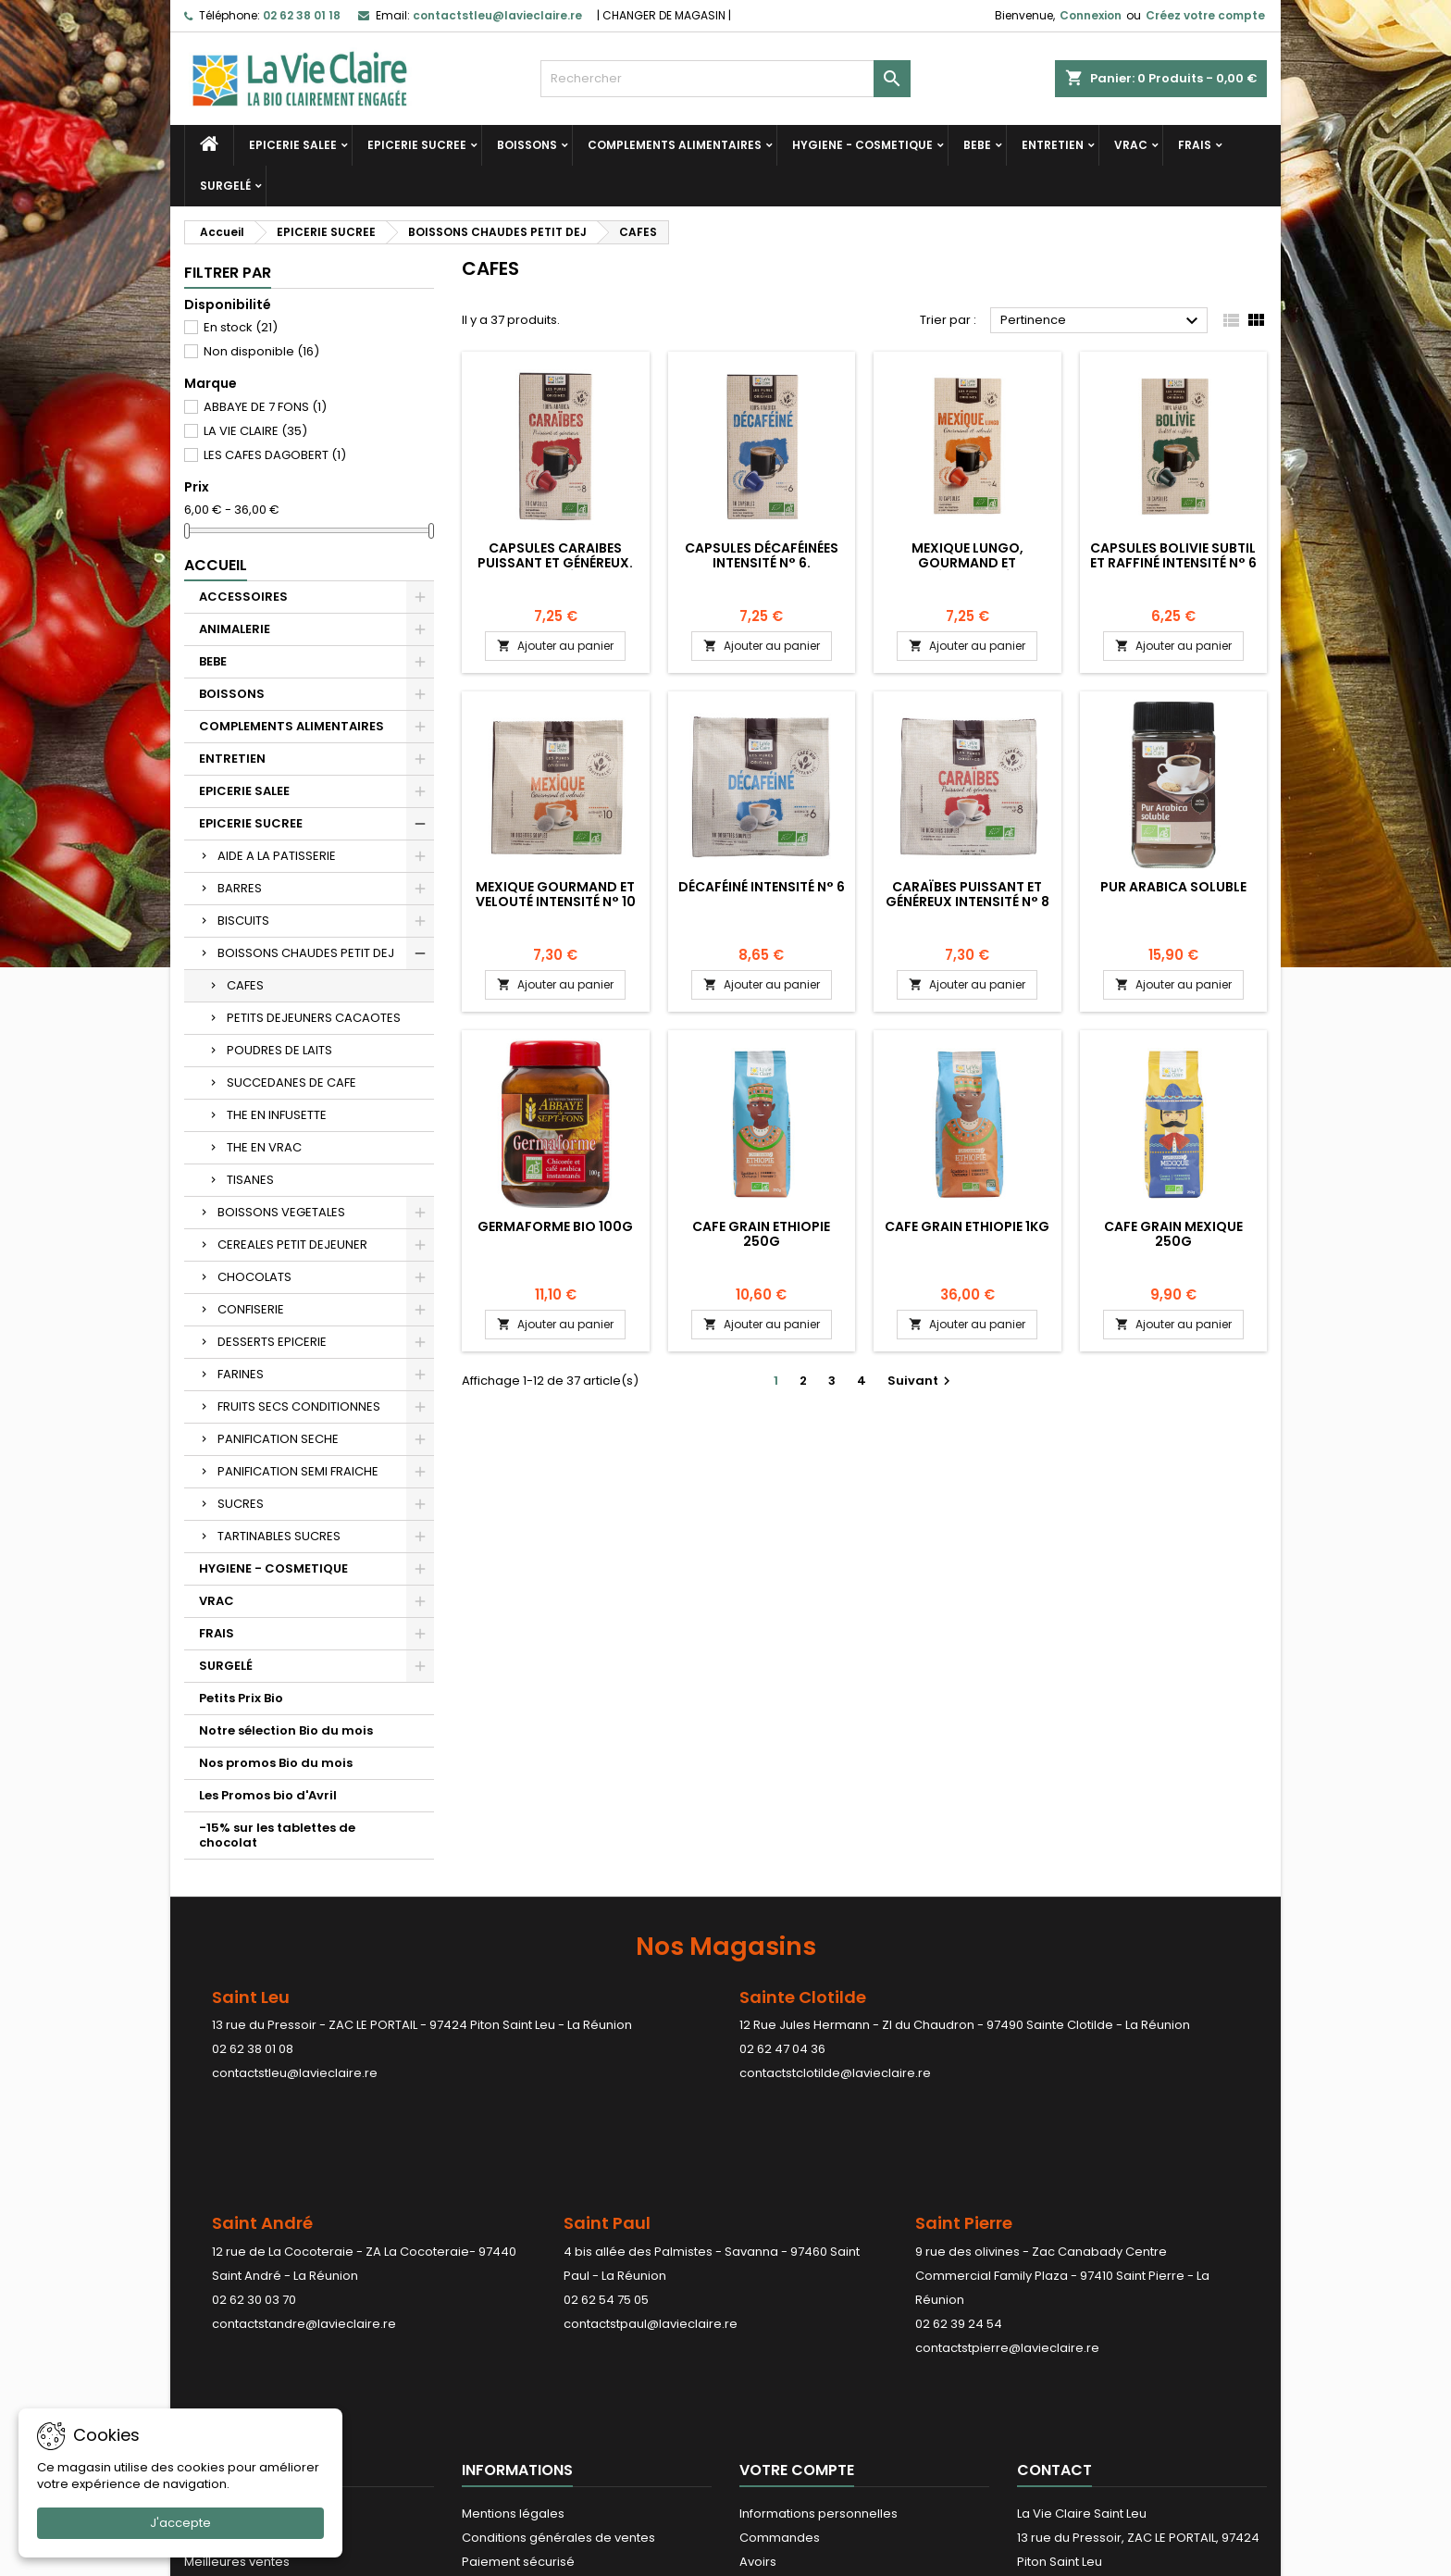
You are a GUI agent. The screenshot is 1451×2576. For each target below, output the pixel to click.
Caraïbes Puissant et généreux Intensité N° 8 (967, 894)
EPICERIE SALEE (293, 145)
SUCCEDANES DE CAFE (291, 1082)
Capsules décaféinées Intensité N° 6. (761, 555)
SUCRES (240, 1503)
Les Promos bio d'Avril (268, 1795)
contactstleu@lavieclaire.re (295, 2073)
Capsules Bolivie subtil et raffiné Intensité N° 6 (1173, 555)
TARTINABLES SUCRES (279, 1536)
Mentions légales (513, 2319)
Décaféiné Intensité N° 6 (761, 886)
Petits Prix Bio (241, 1698)
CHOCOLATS (254, 1277)
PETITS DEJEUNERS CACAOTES (314, 1018)
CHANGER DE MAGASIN (664, 15)
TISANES (250, 1179)
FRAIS (1194, 145)
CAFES (245, 985)
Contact (1054, 2275)
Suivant (921, 1380)
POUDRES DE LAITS (279, 1050)
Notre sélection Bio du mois (286, 1730)
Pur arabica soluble (1173, 886)
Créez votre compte (1205, 15)
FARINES (240, 1374)
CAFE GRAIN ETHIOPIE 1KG (967, 1226)
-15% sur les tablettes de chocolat (277, 1835)
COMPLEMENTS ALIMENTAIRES (675, 145)
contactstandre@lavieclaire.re (304, 2215)
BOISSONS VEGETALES (281, 1212)
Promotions (219, 2319)
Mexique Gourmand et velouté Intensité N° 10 (556, 894)
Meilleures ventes (237, 2367)
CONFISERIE (250, 1309)
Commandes (779, 2343)
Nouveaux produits (240, 2343)
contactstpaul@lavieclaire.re (651, 2215)
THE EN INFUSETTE (277, 1115)
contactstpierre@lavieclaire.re (1007, 2239)
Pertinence (1101, 321)
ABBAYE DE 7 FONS (265, 407)
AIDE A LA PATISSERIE (276, 856)
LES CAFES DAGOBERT (275, 455)
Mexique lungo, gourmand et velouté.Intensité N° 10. (967, 563)
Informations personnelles (818, 2319)
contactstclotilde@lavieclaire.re (835, 2073)
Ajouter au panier (555, 645)
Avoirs (757, 2367)
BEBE (977, 145)
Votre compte (796, 2275)
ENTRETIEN (1053, 145)
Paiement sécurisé (518, 2367)
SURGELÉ (225, 185)
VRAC (1130, 145)
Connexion (1091, 15)
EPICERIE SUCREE (416, 145)
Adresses (768, 2391)
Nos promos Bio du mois (276, 1763)
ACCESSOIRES (243, 596)
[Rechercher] (725, 78)
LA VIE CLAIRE (255, 431)
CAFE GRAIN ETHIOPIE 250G (761, 1234)
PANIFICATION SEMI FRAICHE (297, 1471)
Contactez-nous (511, 2391)
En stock (241, 327)
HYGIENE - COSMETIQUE (862, 145)
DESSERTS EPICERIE (272, 1341)
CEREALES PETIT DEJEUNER (292, 1244)
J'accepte (180, 2523)
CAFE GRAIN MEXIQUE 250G (1173, 1234)
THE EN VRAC (264, 1147)
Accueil (215, 565)
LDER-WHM (797, 2558)
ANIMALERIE (234, 629)
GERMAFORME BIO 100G (555, 1226)
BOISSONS (527, 145)
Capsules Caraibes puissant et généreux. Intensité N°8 (555, 563)
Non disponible (261, 351)
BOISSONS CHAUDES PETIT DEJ (305, 953)
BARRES (239, 888)
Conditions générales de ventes (558, 2343)
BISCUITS (243, 920)
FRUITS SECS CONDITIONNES (298, 1406)
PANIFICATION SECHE (278, 1439)
